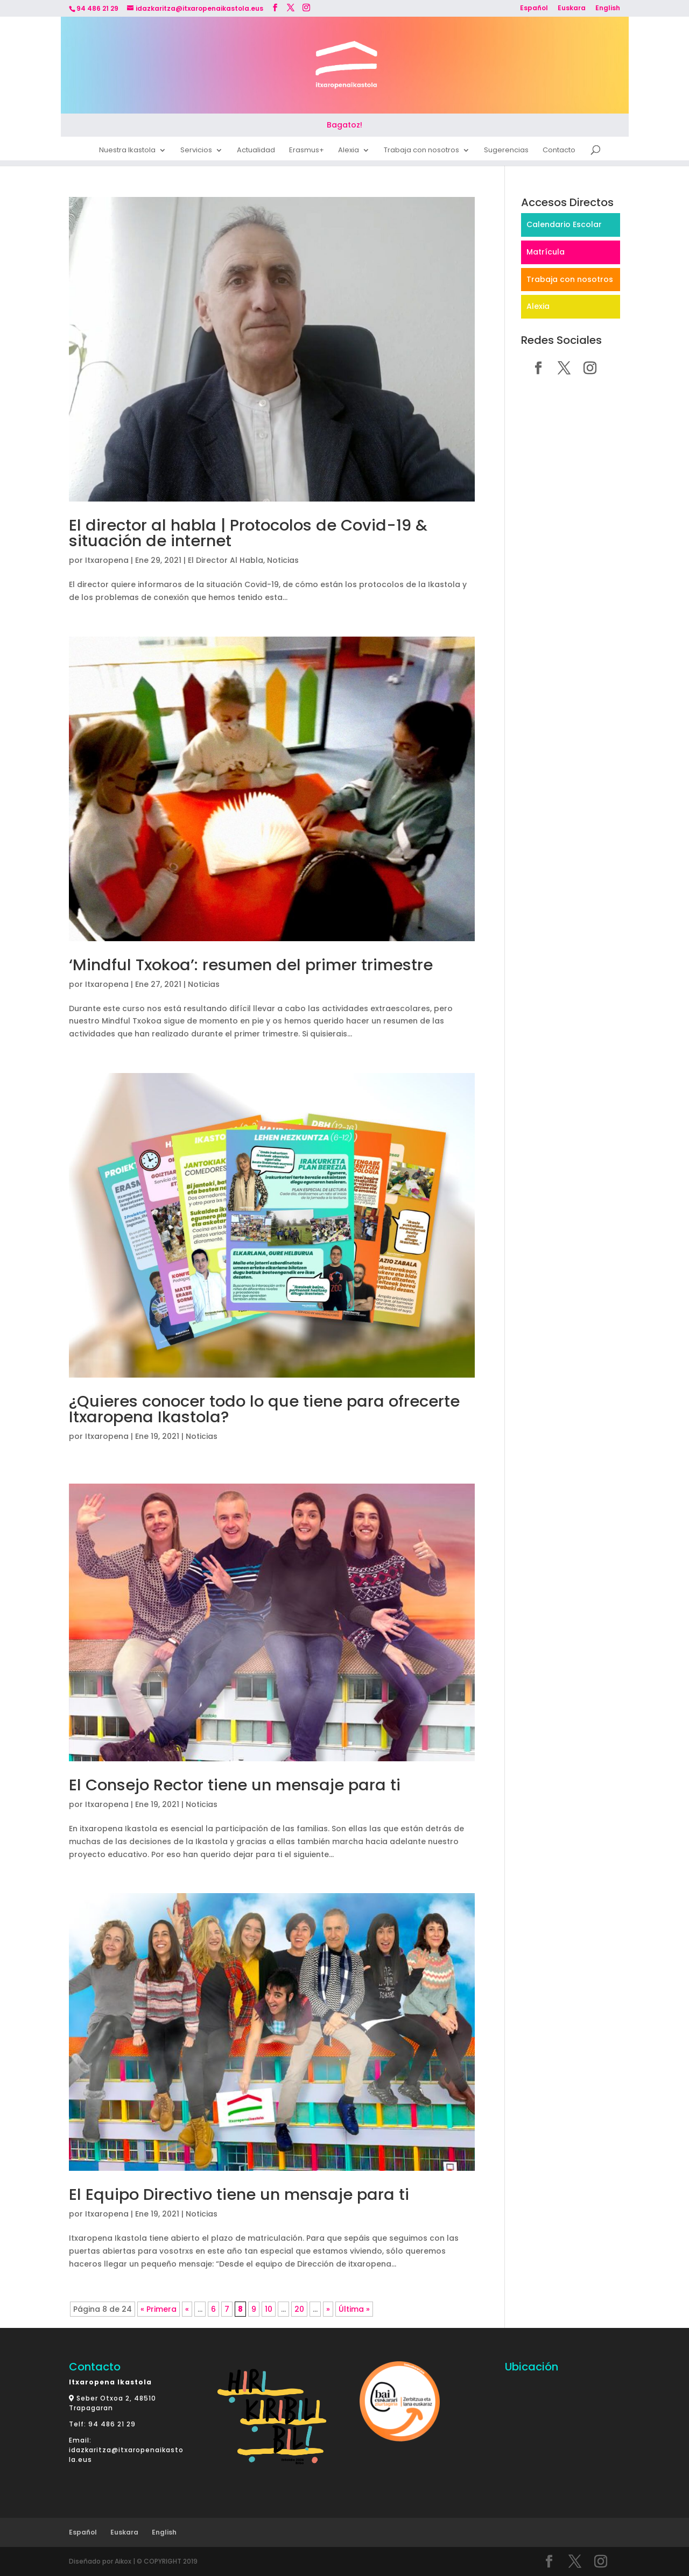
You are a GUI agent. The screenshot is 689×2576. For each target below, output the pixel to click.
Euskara (572, 8)
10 (268, 2309)
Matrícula (545, 251)
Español (534, 8)
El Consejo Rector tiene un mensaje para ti (234, 1785)
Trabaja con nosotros (421, 152)
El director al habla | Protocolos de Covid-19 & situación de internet (248, 533)
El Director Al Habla (225, 560)
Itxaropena (107, 560)
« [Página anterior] (187, 2309)
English (607, 8)
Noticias (283, 560)
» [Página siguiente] (328, 2309)
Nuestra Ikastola (127, 152)
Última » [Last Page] (354, 2309)
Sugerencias (506, 152)
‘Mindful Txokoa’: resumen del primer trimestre (251, 965)
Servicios (196, 152)
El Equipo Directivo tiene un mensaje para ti (239, 2194)
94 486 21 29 (112, 2424)
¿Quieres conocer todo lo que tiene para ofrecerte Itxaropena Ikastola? (264, 1409)
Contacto (559, 152)
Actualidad (256, 152)
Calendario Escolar (564, 224)
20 (299, 2309)
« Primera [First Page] (158, 2309)
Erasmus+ (306, 152)
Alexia (348, 152)
